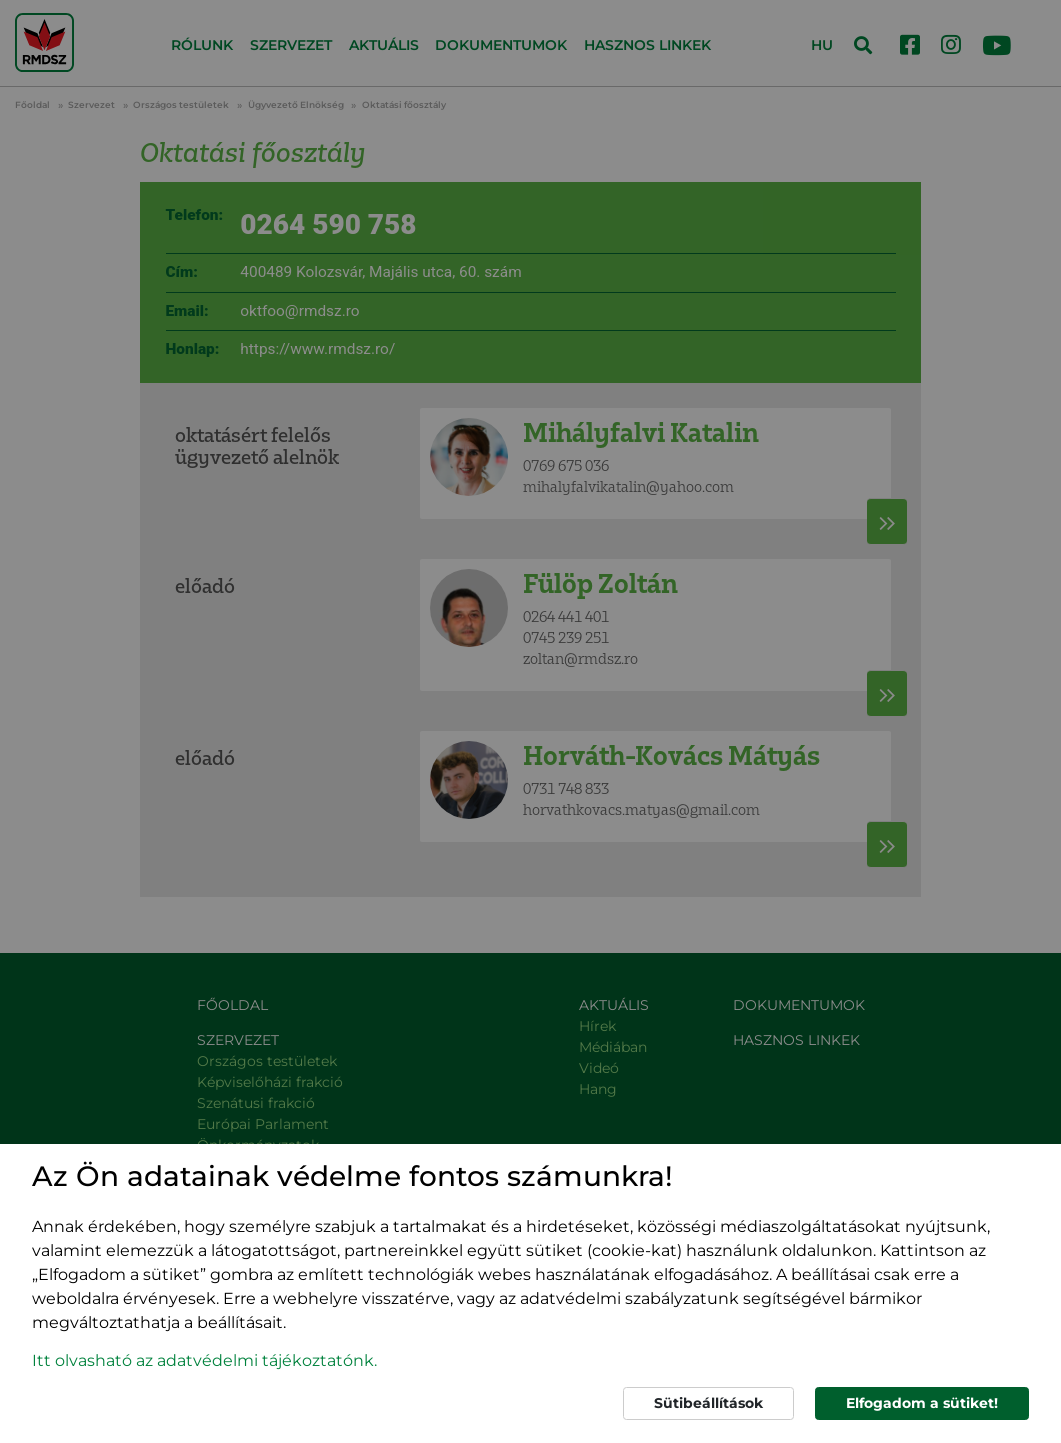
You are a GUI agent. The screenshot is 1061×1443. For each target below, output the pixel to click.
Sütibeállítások (708, 1403)
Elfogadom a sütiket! (922, 1403)
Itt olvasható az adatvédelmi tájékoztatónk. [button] (204, 1360)
